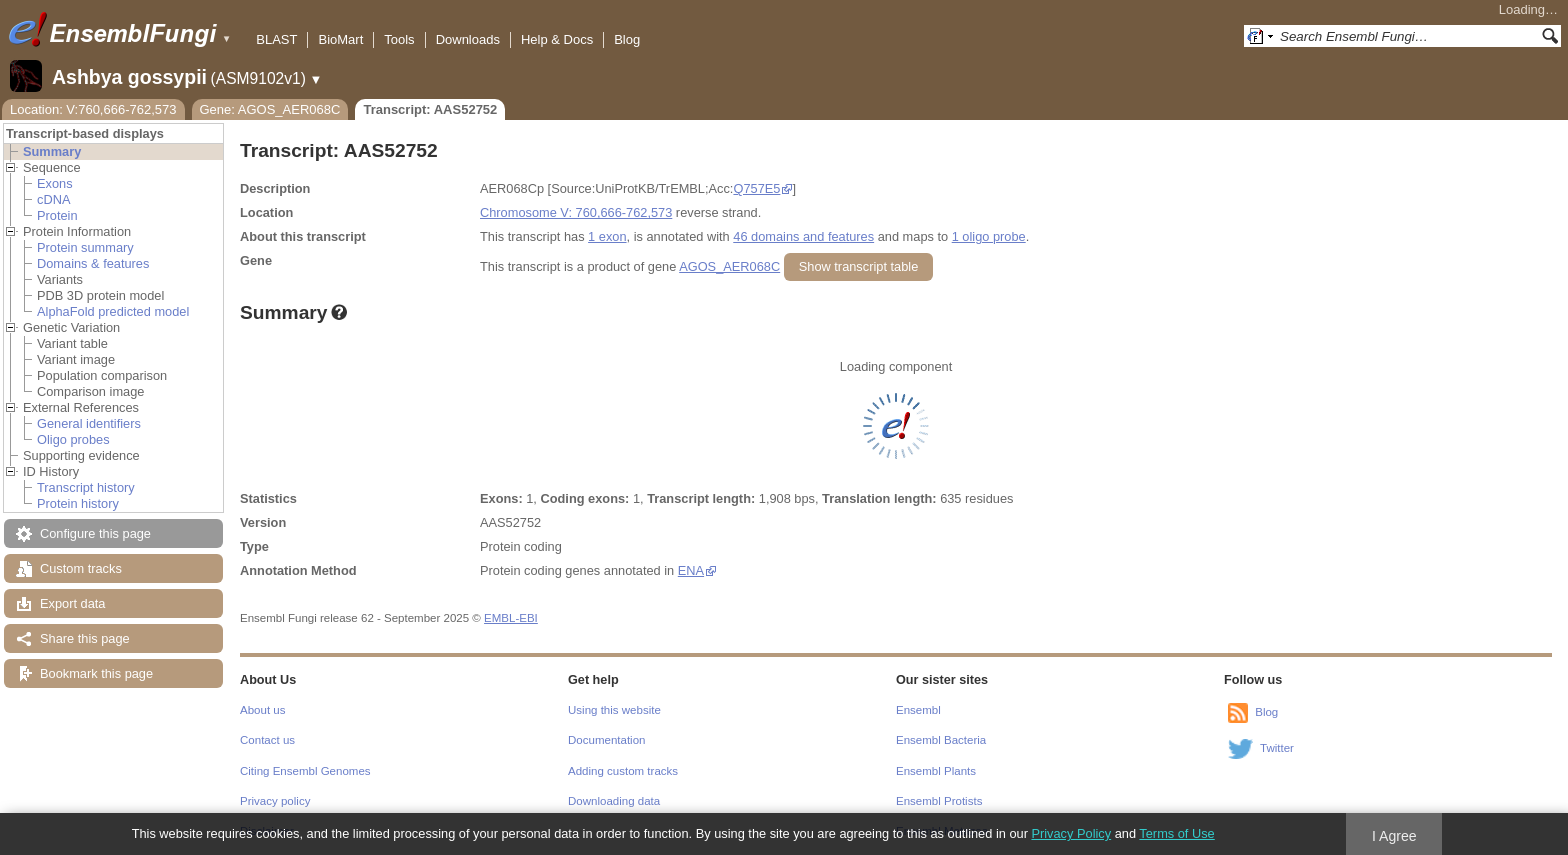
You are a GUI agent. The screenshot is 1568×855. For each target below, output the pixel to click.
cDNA (53, 199)
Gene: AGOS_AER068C (270, 109)
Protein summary (85, 247)
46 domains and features (803, 236)
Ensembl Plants (936, 771)
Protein (57, 215)
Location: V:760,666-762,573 (93, 109)
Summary (52, 151)
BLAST (276, 39)
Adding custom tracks (623, 771)
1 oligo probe (989, 236)
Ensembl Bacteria (941, 740)
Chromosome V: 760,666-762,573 (576, 212)
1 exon (607, 236)
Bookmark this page (96, 673)
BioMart (340, 39)
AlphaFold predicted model (113, 311)
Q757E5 (756, 188)
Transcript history (86, 487)
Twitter (1277, 748)
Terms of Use (1176, 833)
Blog (627, 39)
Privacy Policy (1071, 833)
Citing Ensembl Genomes (305, 771)
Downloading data (614, 801)
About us (262, 710)
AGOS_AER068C (729, 266)
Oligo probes (73, 439)
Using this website (614, 710)
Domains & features (93, 263)
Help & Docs (557, 39)
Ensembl (918, 710)
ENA (691, 570)
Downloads (468, 39)
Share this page (85, 638)
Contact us (267, 740)
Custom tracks (81, 568)
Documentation (606, 740)
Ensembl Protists (939, 801)
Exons (55, 183)
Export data (72, 603)
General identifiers (89, 423)
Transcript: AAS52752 (430, 109)
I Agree (1394, 836)
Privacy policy (275, 801)
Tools (399, 39)
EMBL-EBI (511, 618)
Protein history (78, 503)
